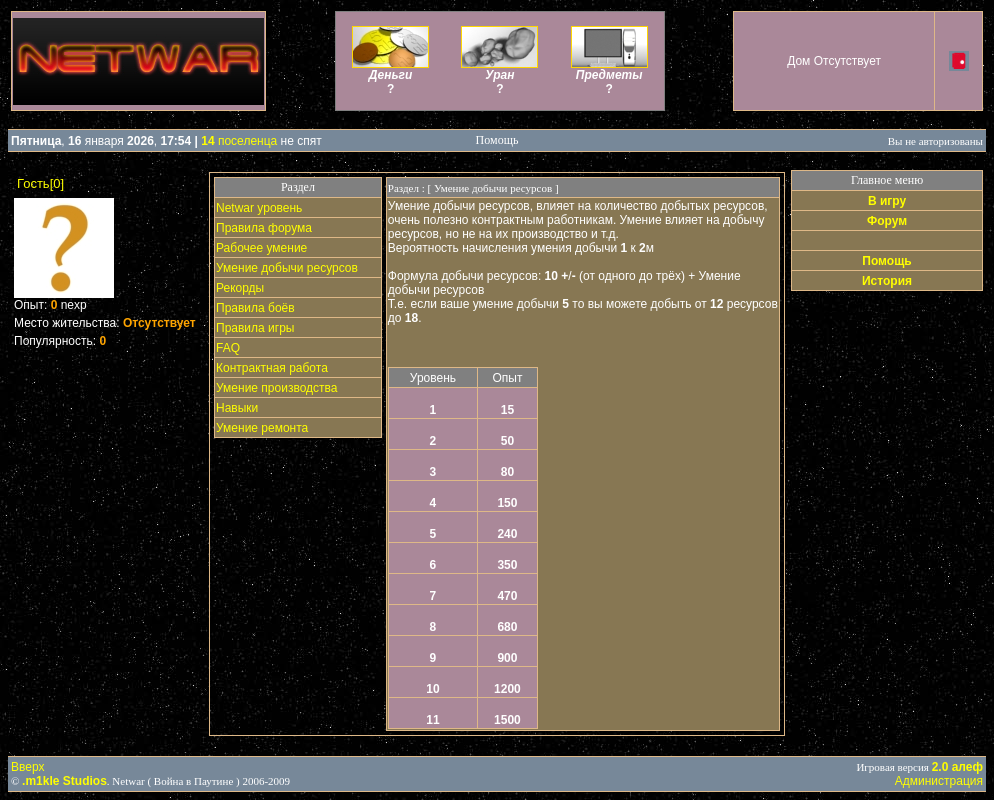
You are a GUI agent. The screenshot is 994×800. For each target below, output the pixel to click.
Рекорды (240, 288)
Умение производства (276, 388)
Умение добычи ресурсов (287, 268)
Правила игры (255, 328)
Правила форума (264, 228)
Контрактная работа (272, 368)
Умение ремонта (262, 428)
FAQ (228, 348)
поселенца (239, 141)
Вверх (27, 767)
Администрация (939, 781)
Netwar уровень (259, 208)
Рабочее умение (261, 248)
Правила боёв (255, 308)
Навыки (237, 408)
